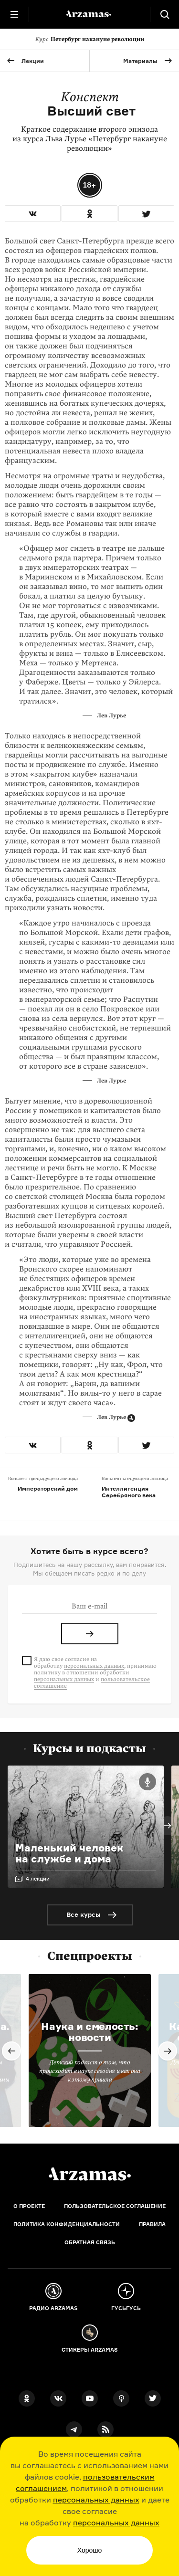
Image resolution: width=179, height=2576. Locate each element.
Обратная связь (89, 2242)
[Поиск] (164, 14)
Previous (11, 2051)
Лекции (32, 60)
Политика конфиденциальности (66, 2224)
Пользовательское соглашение (115, 2206)
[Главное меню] (14, 14)
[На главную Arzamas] (90, 14)
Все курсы (83, 1914)
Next (167, 1825)
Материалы (140, 60)
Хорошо (89, 2550)
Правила (152, 2224)
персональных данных (96, 2499)
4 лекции (38, 1878)
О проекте (29, 2206)
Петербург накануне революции (89, 39)
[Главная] (90, 2174)
